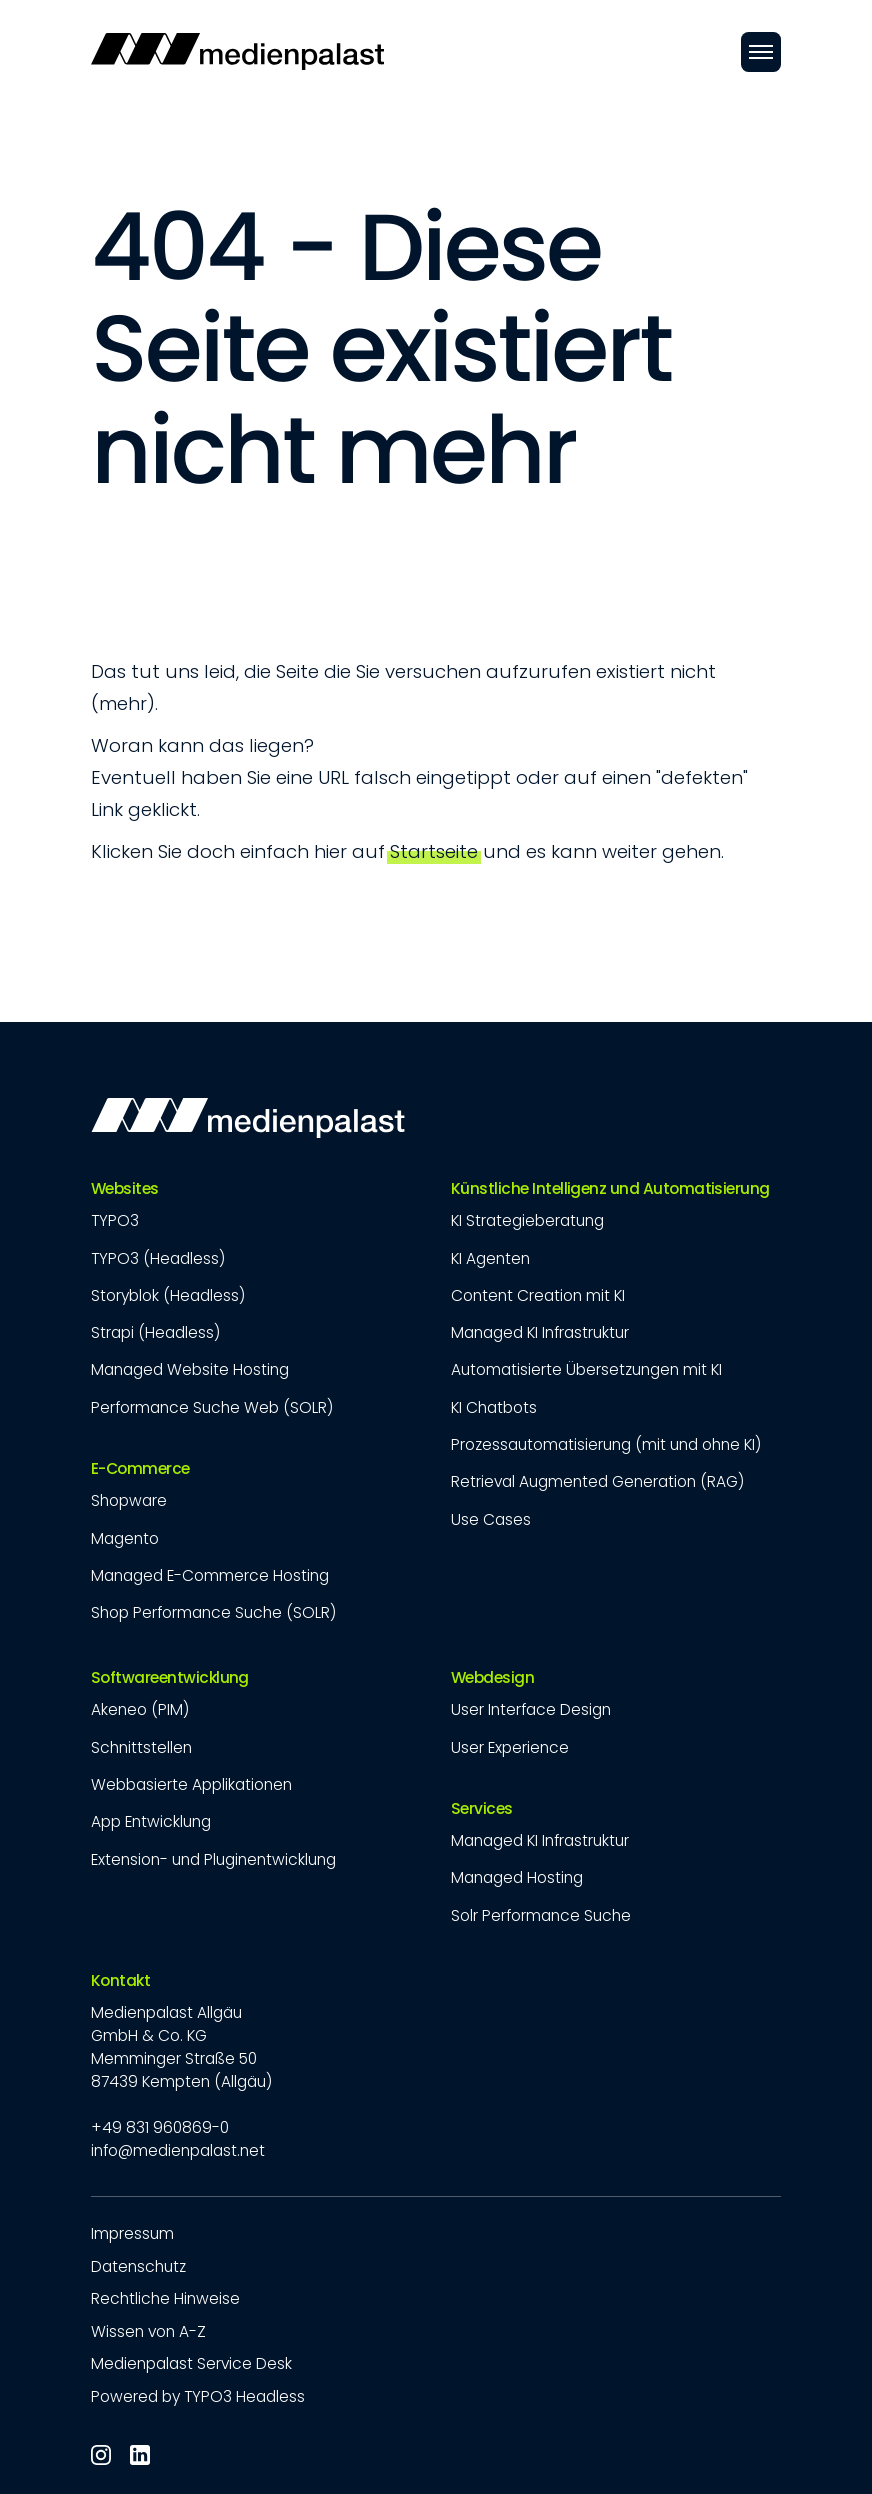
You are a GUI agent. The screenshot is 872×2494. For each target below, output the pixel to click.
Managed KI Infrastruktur (540, 1332)
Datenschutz (138, 2266)
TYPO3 (115, 1220)
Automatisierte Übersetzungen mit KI (586, 1369)
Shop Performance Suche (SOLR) (213, 1612)
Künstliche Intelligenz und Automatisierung (610, 1189)
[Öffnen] (761, 52)
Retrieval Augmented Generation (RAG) (597, 1481)
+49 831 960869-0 (160, 2127)
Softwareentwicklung (170, 1678)
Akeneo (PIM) (140, 1709)
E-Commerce (140, 1469)
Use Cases (491, 1519)
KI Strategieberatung (527, 1220)
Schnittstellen (141, 1747)
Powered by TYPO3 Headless (198, 2396)
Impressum (132, 2233)
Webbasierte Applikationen (191, 1784)
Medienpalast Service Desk (191, 2363)
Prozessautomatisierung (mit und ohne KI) (606, 1444)
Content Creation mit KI (538, 1295)
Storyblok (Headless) (168, 1295)
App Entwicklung (151, 1821)
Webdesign (492, 1678)
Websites (125, 1189)
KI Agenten (490, 1258)
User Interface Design (531, 1709)
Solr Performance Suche (541, 1915)
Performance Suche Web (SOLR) (212, 1407)
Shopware (129, 1500)
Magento (125, 1538)
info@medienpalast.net (178, 2150)
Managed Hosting (517, 1877)
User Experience (510, 1747)
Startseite (434, 851)
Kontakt (120, 1981)
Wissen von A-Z (148, 2331)
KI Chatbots (494, 1407)
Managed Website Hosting (190, 1369)
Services (482, 1809)
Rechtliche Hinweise (165, 2298)
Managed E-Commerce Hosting (210, 1575)
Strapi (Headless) (155, 1332)
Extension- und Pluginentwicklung (213, 1859)
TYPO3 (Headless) (158, 1258)
